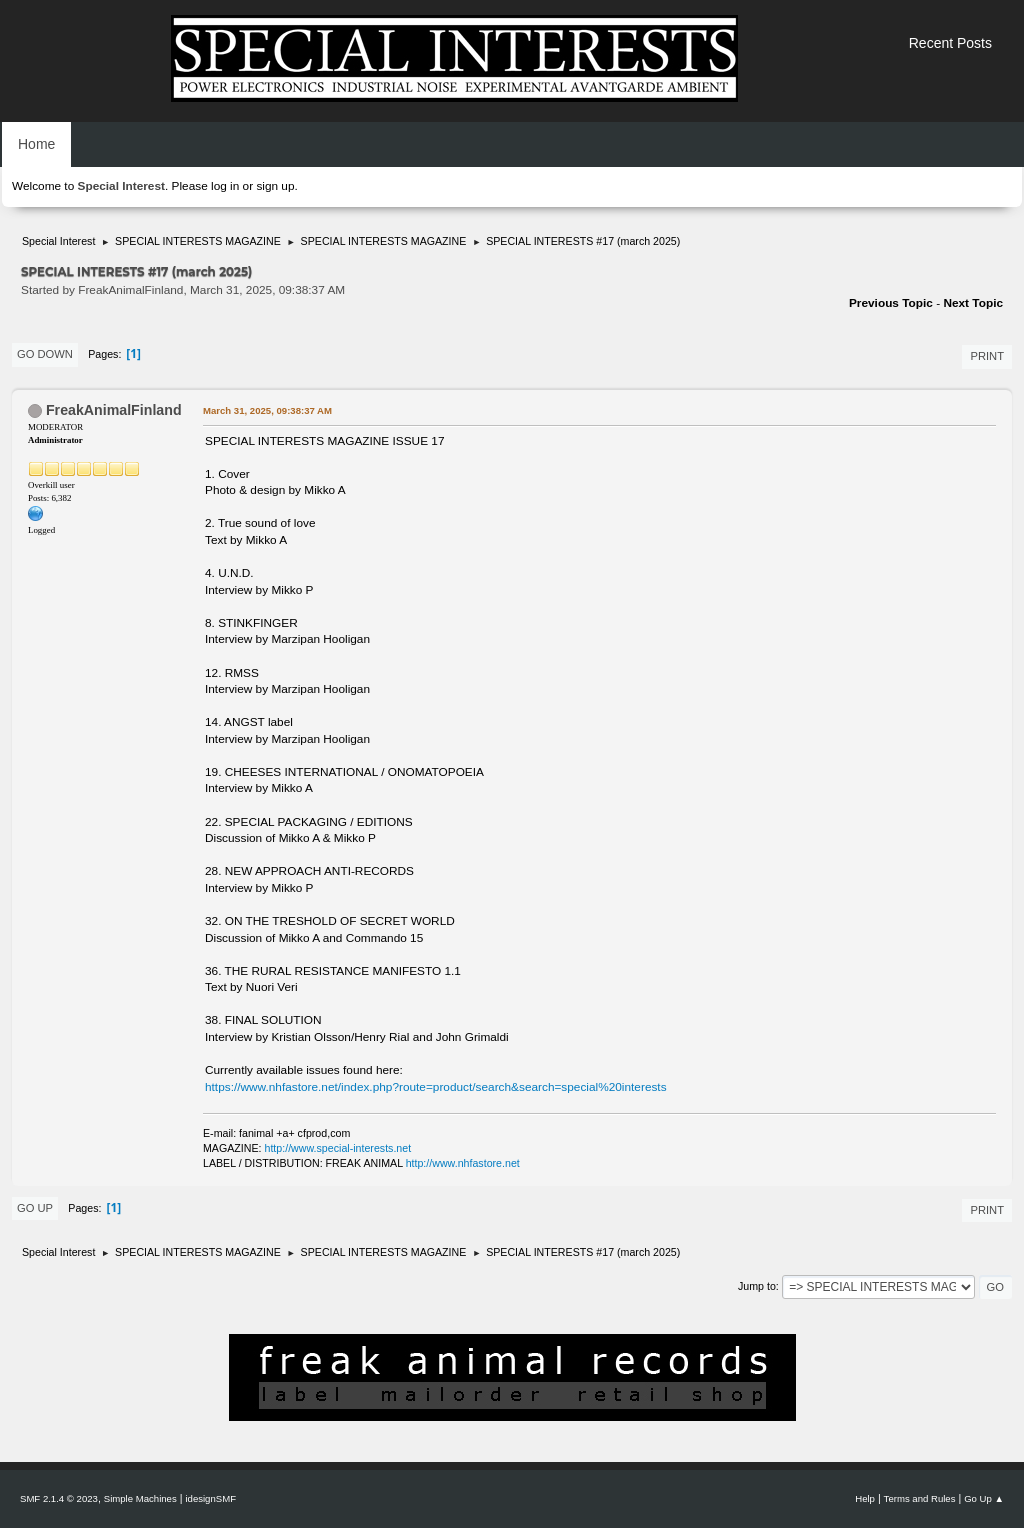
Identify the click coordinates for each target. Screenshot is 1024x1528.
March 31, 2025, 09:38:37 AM (267, 410)
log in (225, 186)
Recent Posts (950, 43)
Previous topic (891, 303)
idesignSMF (210, 1498)
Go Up (35, 1208)
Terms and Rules (920, 1498)
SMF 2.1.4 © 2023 (59, 1498)
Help (865, 1498)
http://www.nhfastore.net (463, 1163)
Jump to (757, 1286)
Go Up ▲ (984, 1498)
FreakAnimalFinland (114, 410)
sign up (275, 186)
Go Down (45, 354)
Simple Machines (140, 1498)
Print (987, 356)
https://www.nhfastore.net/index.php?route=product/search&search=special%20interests (436, 1087)
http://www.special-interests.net (338, 1148)
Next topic (973, 303)
